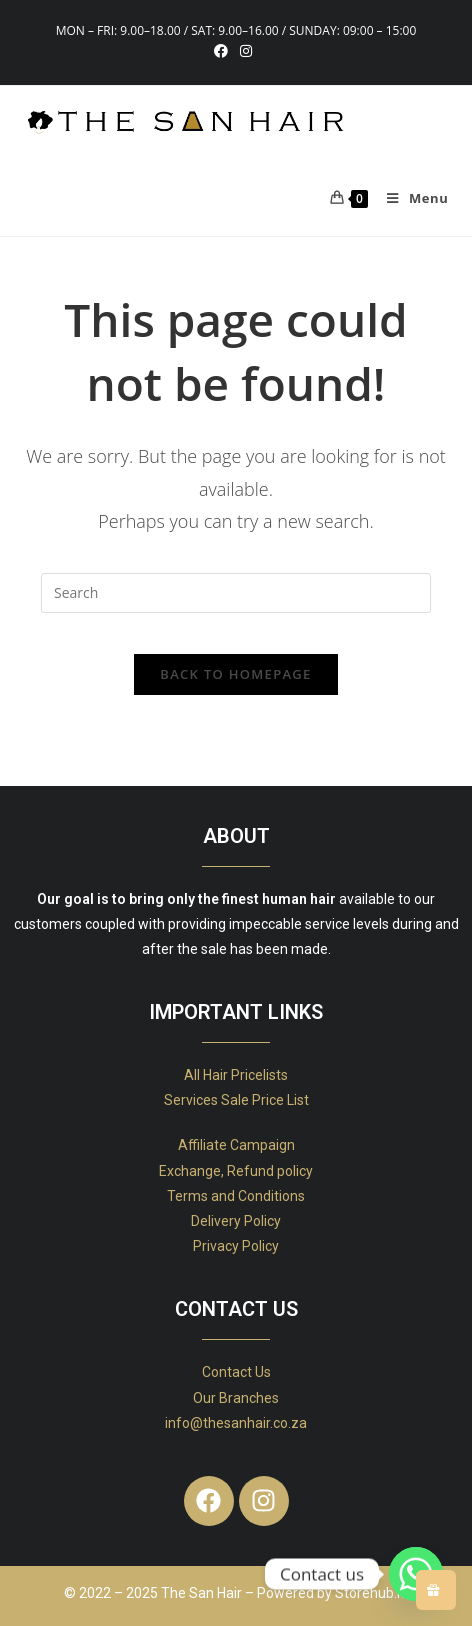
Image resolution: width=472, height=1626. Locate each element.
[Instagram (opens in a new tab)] (246, 51)
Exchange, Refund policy (236, 1171)
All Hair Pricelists (236, 1075)
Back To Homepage (235, 674)
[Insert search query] (236, 593)
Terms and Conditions (236, 1196)
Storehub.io (371, 1593)
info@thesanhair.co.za (236, 1423)
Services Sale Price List (236, 1100)
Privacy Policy (236, 1246)
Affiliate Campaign (236, 1145)
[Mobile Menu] (410, 198)
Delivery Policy (236, 1221)
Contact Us (236, 1372)
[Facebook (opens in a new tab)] (224, 51)
